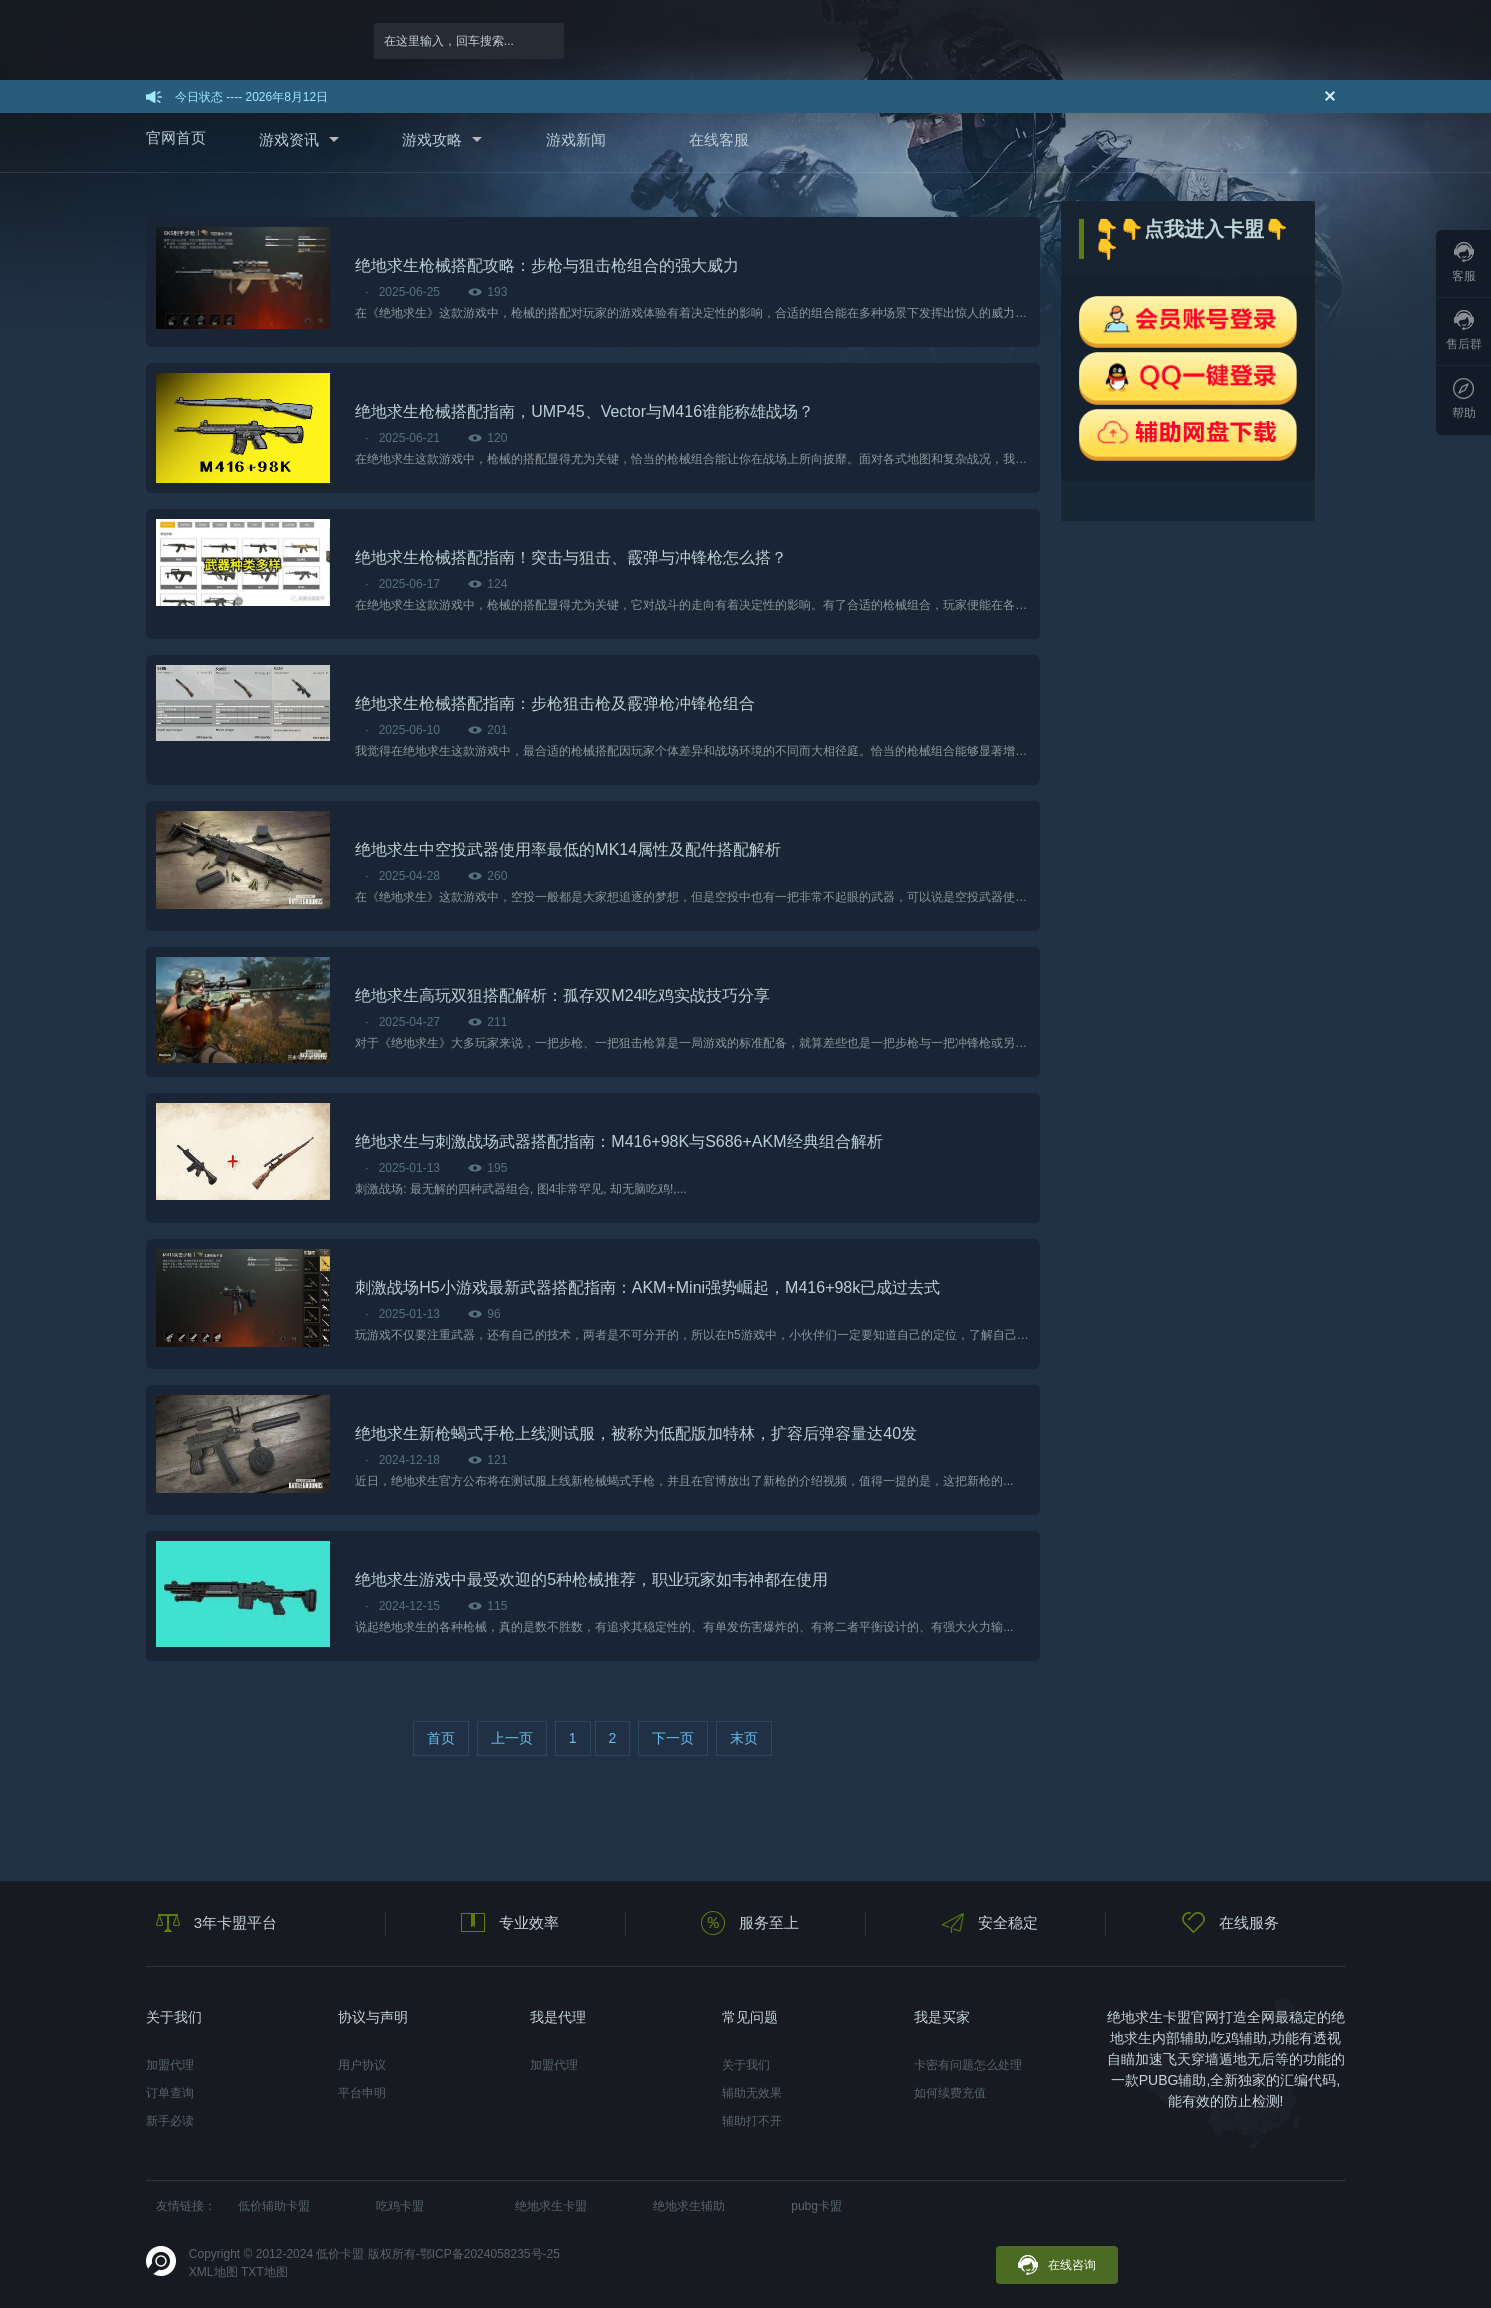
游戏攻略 (432, 139)
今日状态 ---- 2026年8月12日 (251, 97)
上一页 (512, 1738)
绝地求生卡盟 (551, 2206)
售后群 (1464, 330)
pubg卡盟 (816, 2206)
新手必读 (170, 2121)
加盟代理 (170, 2065)
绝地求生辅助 (689, 2206)
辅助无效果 (752, 2093)
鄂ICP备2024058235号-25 (490, 2254)
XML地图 (213, 2272)
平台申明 (362, 2093)
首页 (441, 1738)
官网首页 (176, 137)
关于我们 (746, 2065)
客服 (1464, 262)
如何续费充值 (950, 2093)
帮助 (1464, 399)
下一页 (673, 1738)
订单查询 (170, 2093)
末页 (744, 1738)
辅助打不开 (752, 2121)
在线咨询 (1057, 2265)
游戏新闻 (576, 139)
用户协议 (362, 2065)
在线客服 (719, 139)
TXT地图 (264, 2272)
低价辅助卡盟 (274, 2206)
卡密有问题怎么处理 (968, 2065)
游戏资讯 (289, 139)
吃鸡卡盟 (400, 2206)
